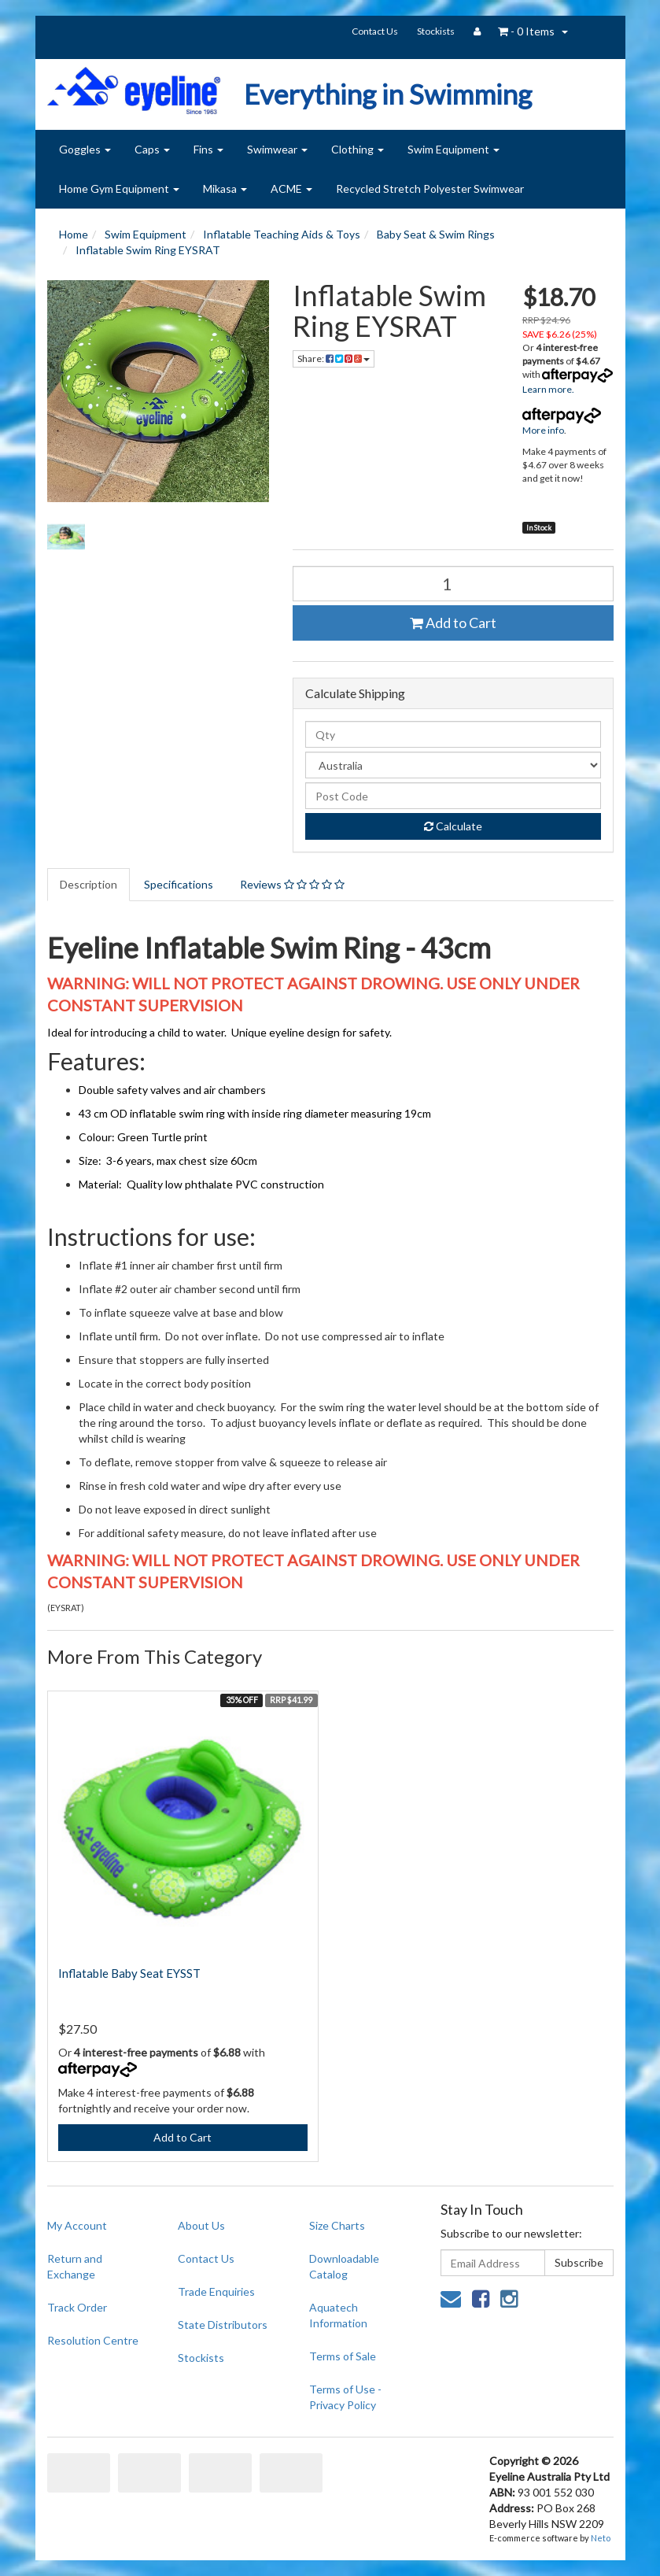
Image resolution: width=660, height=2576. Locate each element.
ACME (291, 188)
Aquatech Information (338, 2315)
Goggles (85, 149)
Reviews (292, 884)
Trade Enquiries (216, 2291)
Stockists (436, 31)
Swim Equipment (453, 149)
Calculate (453, 826)
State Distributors (222, 2324)
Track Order (77, 2307)
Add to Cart (453, 622)
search (593, 33)
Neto (600, 2538)
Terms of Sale (342, 2356)
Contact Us (375, 31)
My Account (77, 2225)
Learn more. (548, 389)
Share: (333, 358)
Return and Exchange (74, 2266)
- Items (526, 31)
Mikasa (225, 188)
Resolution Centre (92, 2340)
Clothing (357, 149)
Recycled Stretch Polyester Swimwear (430, 188)
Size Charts (337, 2225)
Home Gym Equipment (119, 188)
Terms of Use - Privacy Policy (345, 2397)
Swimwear (277, 149)
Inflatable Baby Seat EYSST (129, 1973)
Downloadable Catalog (344, 2266)
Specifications (178, 884)
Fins (208, 149)
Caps (152, 149)
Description (88, 884)
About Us (201, 2225)
